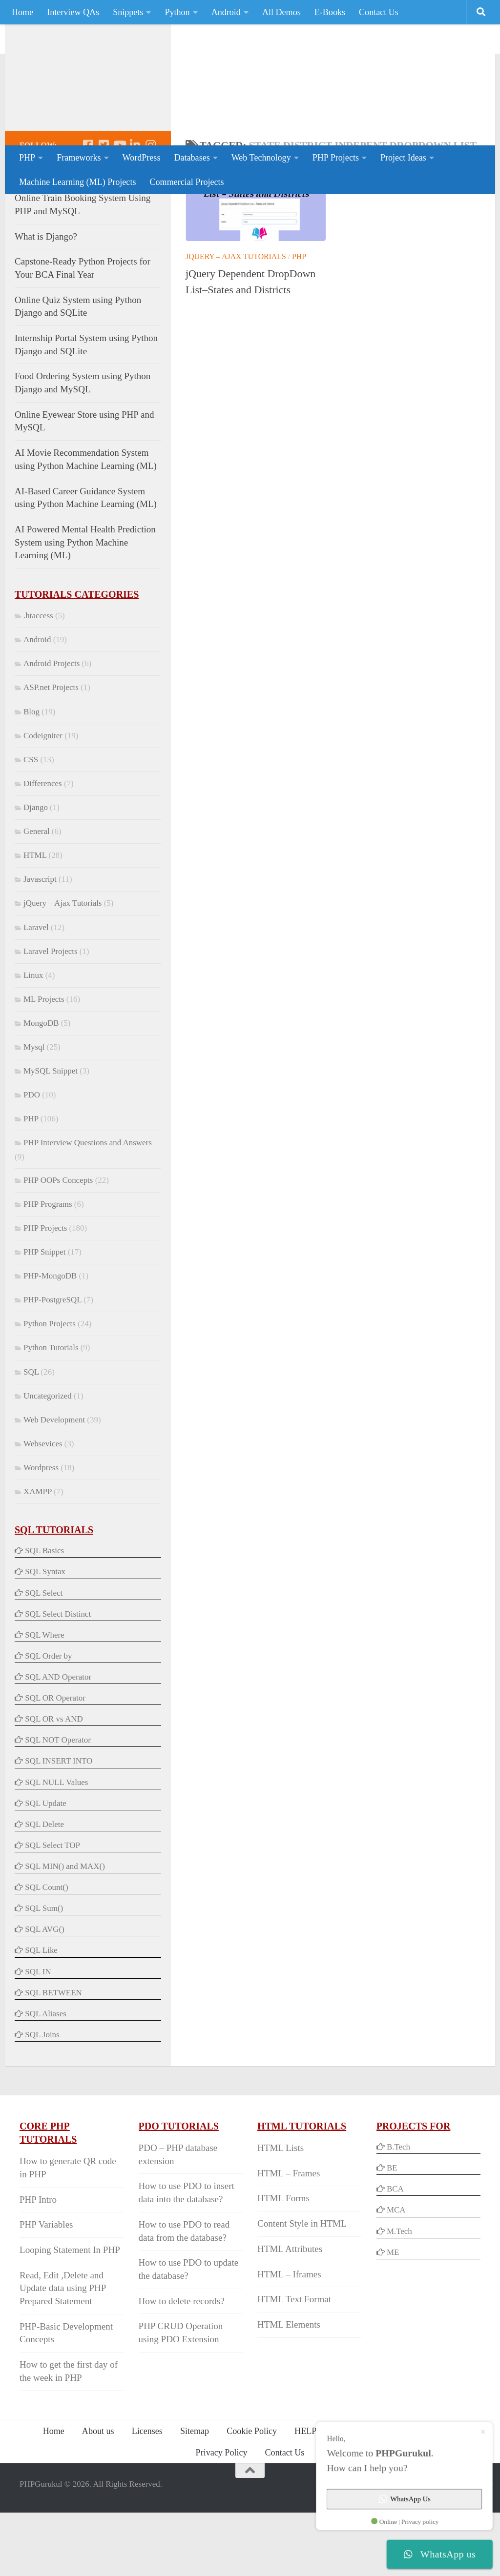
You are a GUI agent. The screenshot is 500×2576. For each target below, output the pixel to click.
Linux (33, 1038)
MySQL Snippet (50, 1134)
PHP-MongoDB (50, 1339)
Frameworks (79, 157)
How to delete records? (182, 2364)
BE (391, 2231)
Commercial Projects (186, 182)
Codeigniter (42, 799)
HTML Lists (280, 2211)
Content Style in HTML (302, 2287)
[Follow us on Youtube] (119, 208)
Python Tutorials (50, 1411)
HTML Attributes (289, 2312)
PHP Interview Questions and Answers (87, 1206)
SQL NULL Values (56, 1845)
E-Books (329, 12)
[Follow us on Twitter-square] (103, 208)
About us (98, 2494)
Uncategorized (47, 1459)
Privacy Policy (222, 2516)
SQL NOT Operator (58, 1803)
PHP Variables (46, 2288)
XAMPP (37, 1555)
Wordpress (41, 1531)
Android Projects (51, 726)
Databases (191, 157)
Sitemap (194, 2494)
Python (177, 12)
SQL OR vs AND (54, 1782)
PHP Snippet (44, 1315)
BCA (395, 2252)
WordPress (142, 157)
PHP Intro (38, 2263)
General (36, 894)
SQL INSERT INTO (58, 1824)
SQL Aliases (45, 2077)
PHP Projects (335, 157)
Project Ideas (403, 157)
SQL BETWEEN (53, 2056)
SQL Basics (44, 1614)
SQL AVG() (44, 1992)
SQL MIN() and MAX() (65, 1929)
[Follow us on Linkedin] (135, 208)
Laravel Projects (50, 1014)
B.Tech (398, 2210)
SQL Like (41, 2013)
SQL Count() (46, 1950)
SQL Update (45, 1866)
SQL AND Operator (58, 1740)
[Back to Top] (250, 2534)
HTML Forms (283, 2261)
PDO (31, 1158)
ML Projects (43, 1062)
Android (226, 12)
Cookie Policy (252, 2494)
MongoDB (41, 1086)
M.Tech (399, 2294)
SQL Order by (48, 1719)
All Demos (281, 12)
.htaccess (38, 679)
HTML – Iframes (289, 2338)
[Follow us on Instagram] (150, 208)
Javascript (40, 942)
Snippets (128, 12)
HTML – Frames (288, 2236)
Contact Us (378, 12)
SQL (31, 1435)
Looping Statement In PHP (70, 2313)
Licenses (147, 2494)
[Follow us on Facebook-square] (88, 208)
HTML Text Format (294, 2362)
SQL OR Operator (55, 1761)
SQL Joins (42, 2098)
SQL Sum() (44, 1971)
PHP (27, 157)
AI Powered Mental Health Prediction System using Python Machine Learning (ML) (85, 606)
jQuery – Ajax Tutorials (236, 320)
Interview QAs (73, 12)
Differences (42, 847)
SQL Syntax (45, 1635)
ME (393, 2315)
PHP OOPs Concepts (58, 1243)
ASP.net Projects (51, 750)
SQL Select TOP (52, 1908)
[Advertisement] (302, 105)
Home (22, 12)
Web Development (54, 1483)
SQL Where (44, 1698)
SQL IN (38, 2035)
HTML (34, 918)
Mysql (33, 1110)
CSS (30, 823)
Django (35, 870)
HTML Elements (288, 2388)
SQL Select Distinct (58, 1677)
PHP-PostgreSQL (52, 1363)
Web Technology (261, 157)
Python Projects (49, 1387)
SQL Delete (44, 1887)
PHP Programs (47, 1267)
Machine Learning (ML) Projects (77, 182)
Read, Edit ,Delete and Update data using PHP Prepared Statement (63, 2351)
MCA (396, 2273)
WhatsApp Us (394, 2491)
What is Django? (46, 300)
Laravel (36, 990)
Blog (31, 775)
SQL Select (43, 1656)
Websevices (42, 1507)
